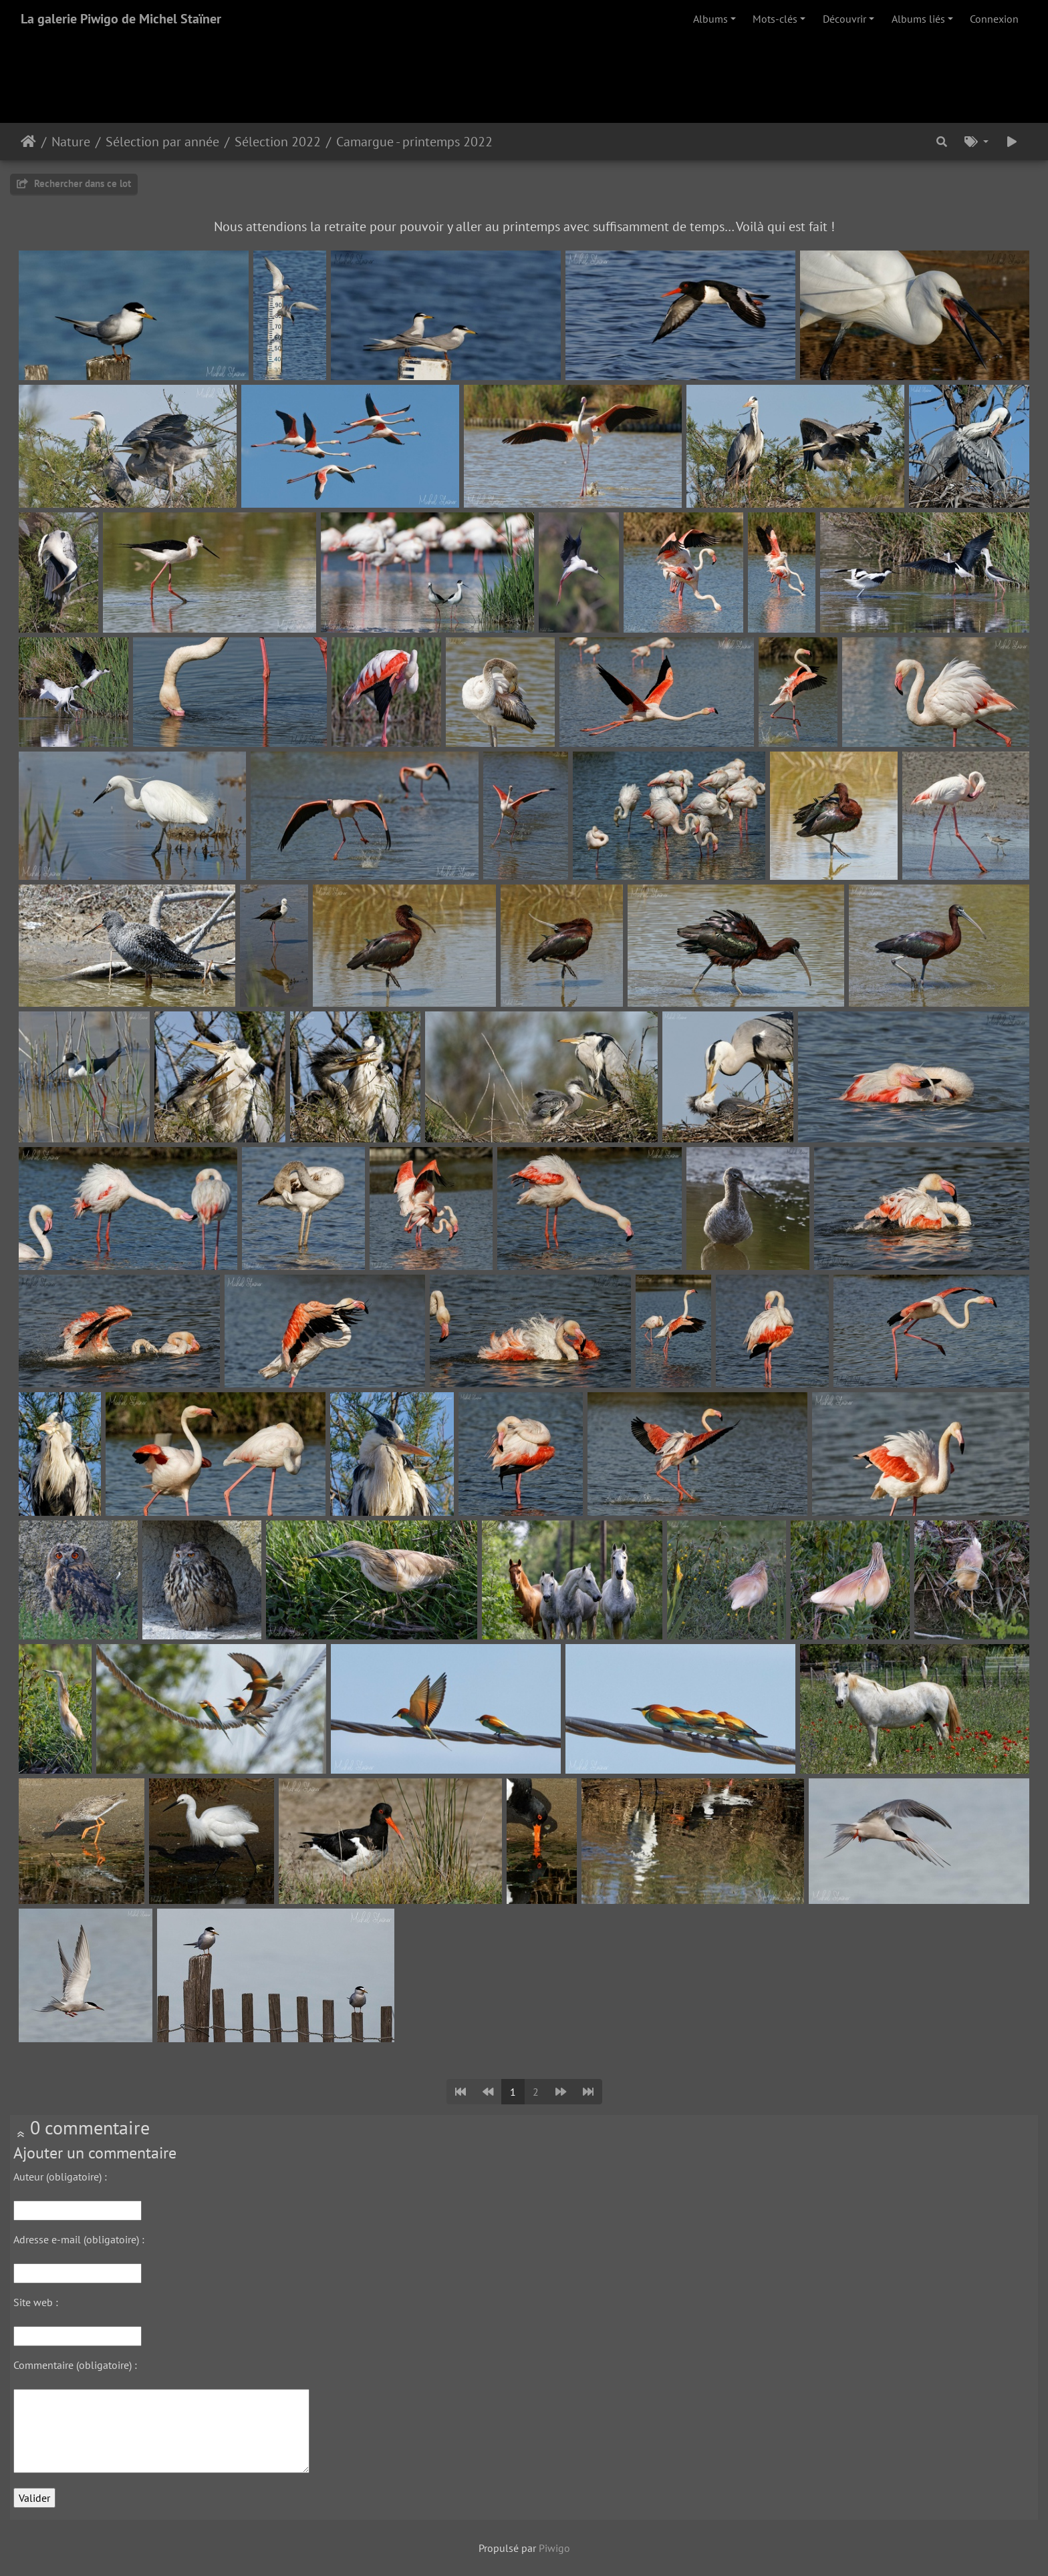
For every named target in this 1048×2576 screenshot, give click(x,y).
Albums (710, 18)
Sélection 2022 (278, 141)
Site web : (35, 2302)
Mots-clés (775, 18)
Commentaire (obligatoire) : (75, 2365)
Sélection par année (162, 141)
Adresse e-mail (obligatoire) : (78, 2239)
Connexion (994, 18)
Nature (70, 141)
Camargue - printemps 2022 (414, 141)
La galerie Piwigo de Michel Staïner (121, 18)
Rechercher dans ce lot (74, 183)
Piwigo (554, 2548)
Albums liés (918, 18)
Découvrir (844, 18)
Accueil (28, 142)
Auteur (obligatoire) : (60, 2176)
